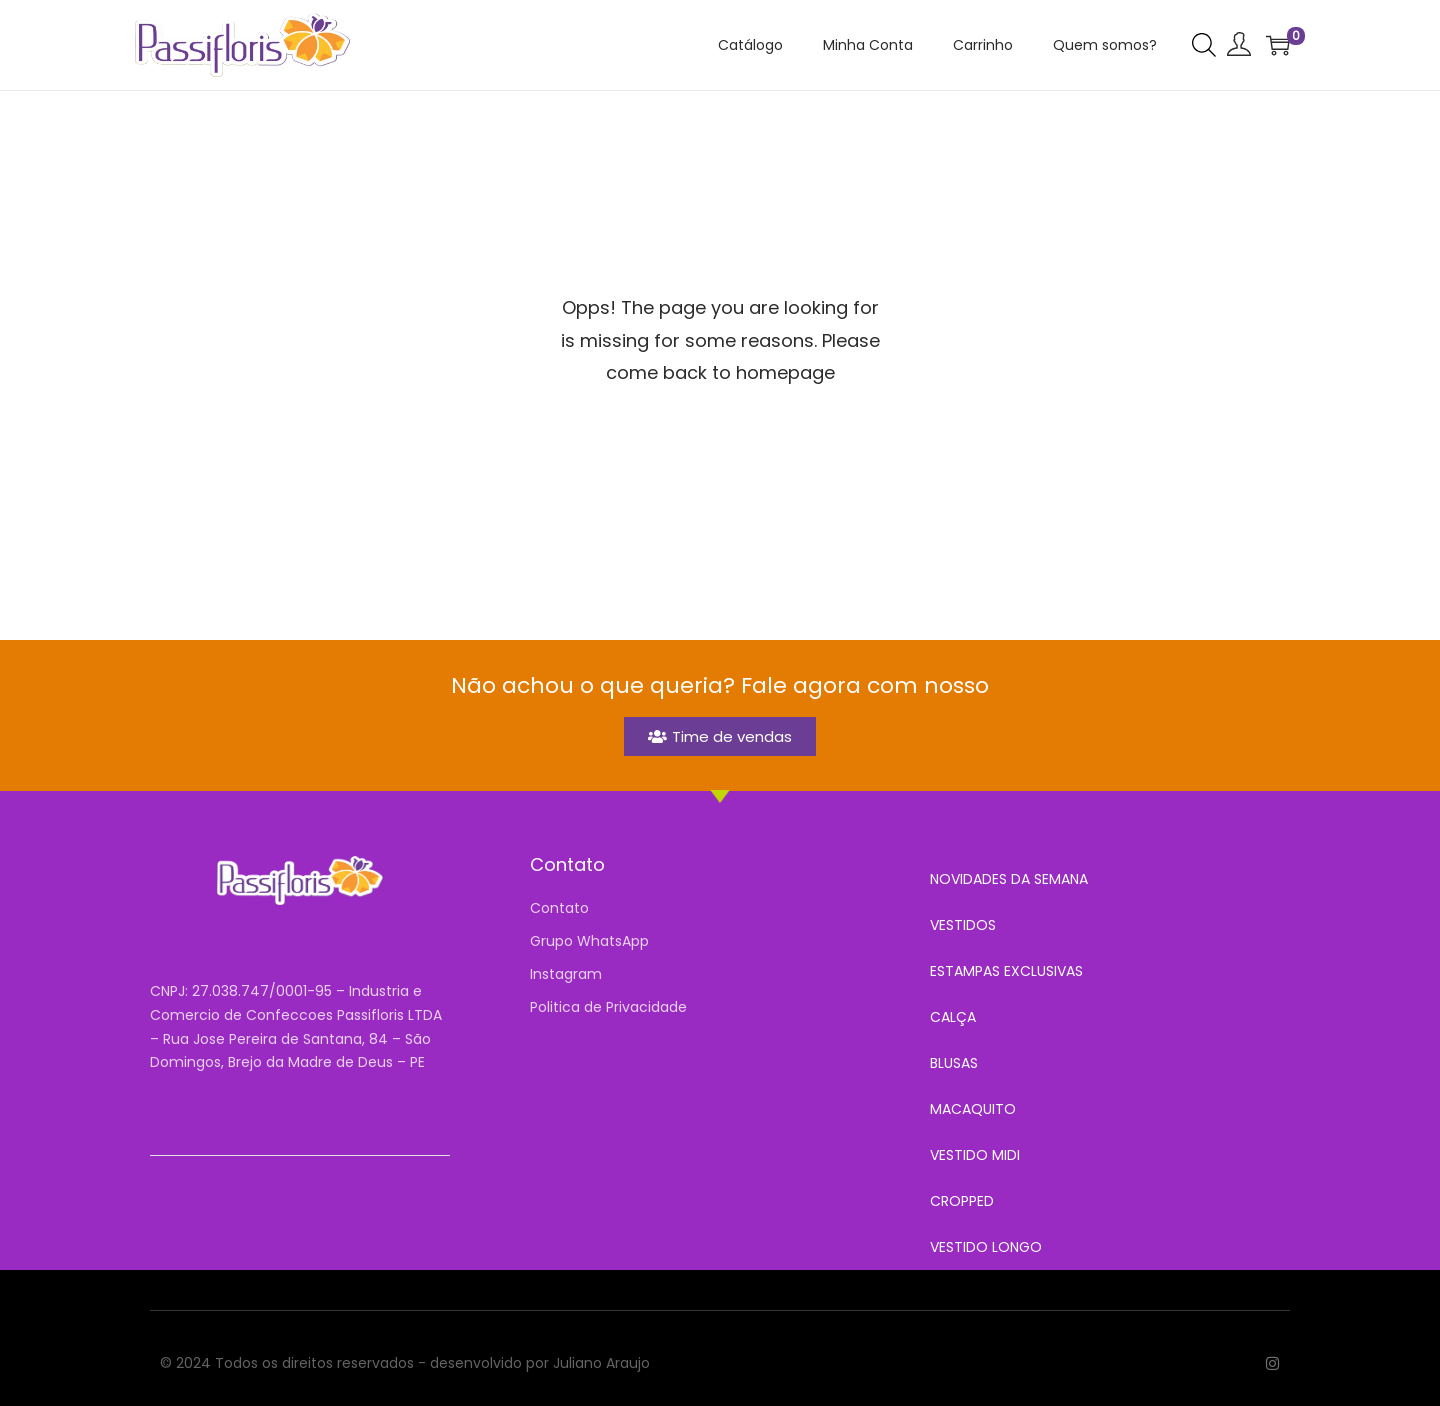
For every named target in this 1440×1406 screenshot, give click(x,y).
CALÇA (953, 1017)
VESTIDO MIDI (975, 1155)
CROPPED (962, 1201)
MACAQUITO (973, 1109)
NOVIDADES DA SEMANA (1009, 879)
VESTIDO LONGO (986, 1247)
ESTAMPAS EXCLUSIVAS (1006, 971)
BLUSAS (954, 1063)
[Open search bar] (1204, 44)
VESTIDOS (963, 925)
